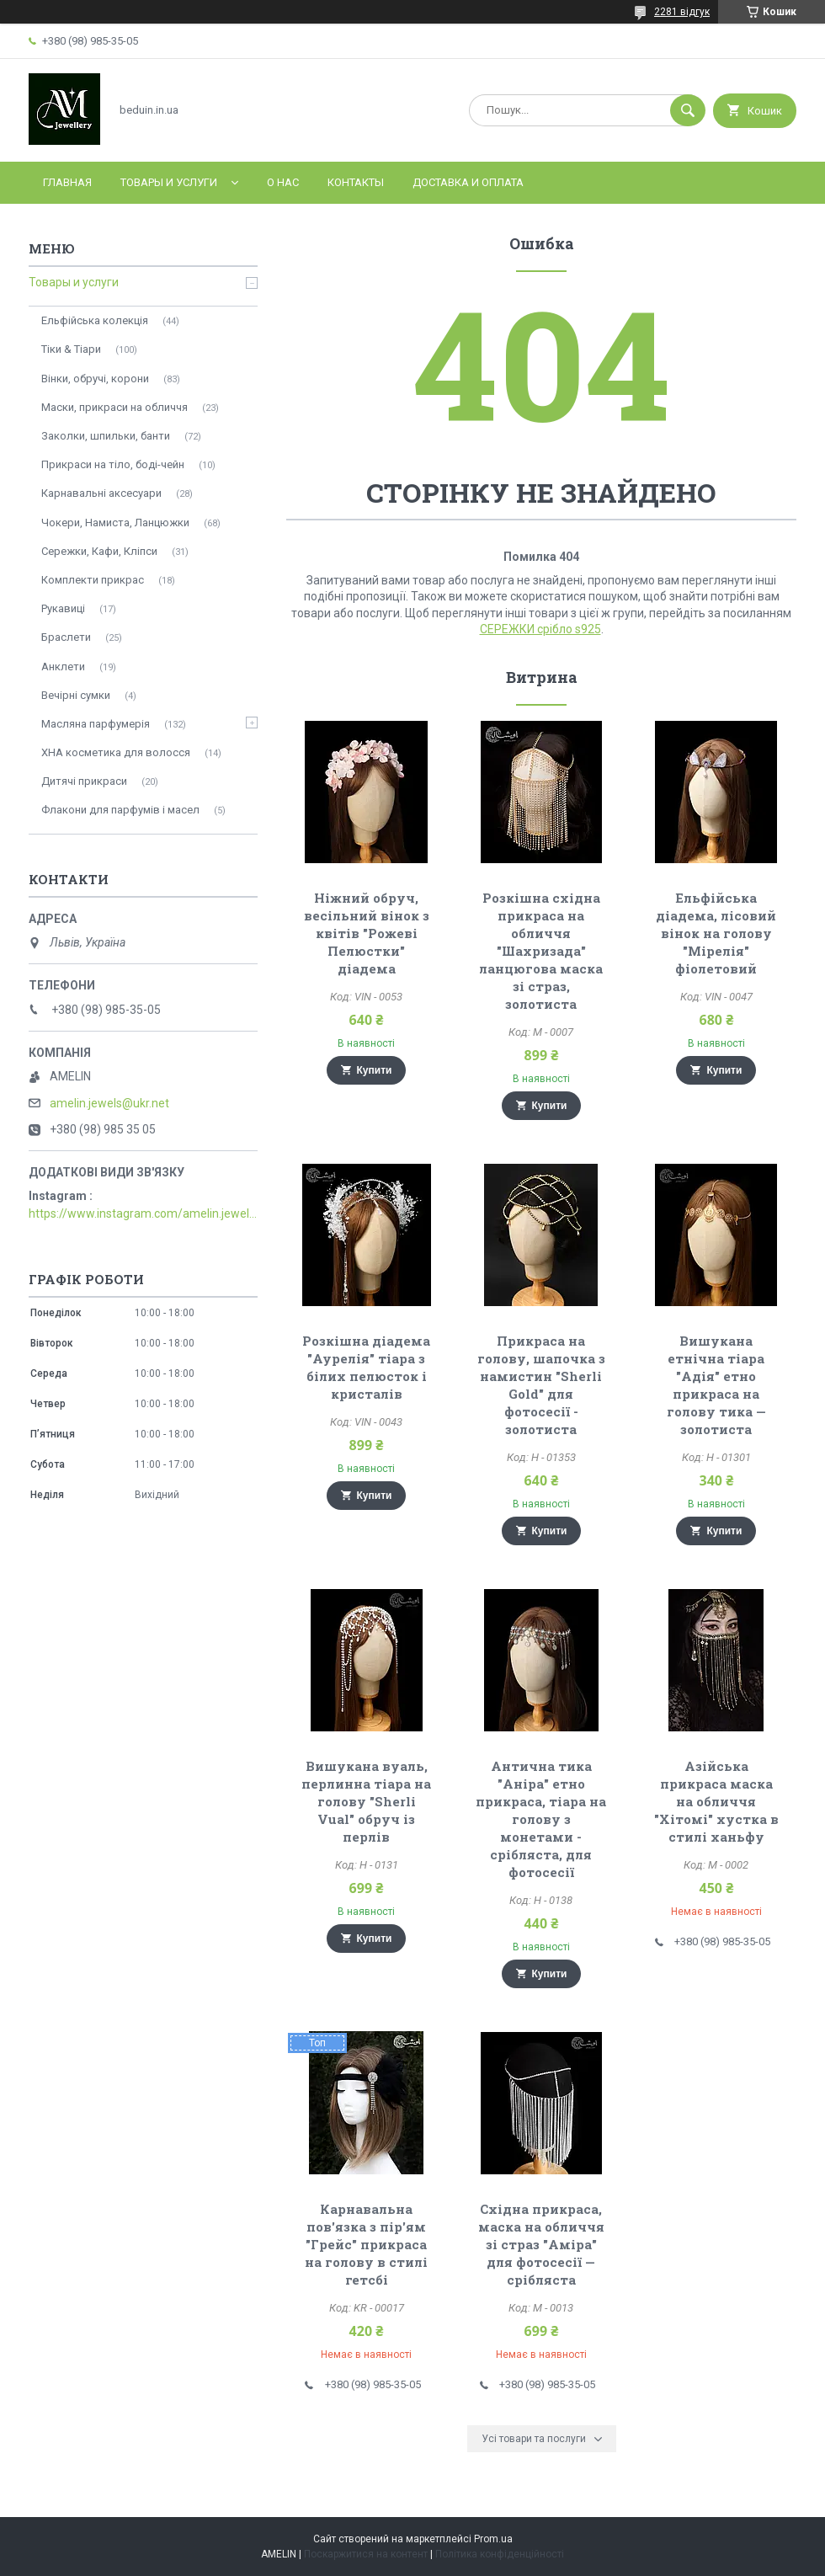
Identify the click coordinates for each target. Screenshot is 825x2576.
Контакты (355, 182)
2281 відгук (682, 12)
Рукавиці (63, 608)
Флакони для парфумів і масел (120, 809)
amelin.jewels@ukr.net (109, 1103)
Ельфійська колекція (94, 320)
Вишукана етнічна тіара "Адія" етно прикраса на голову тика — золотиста (716, 1384)
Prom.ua (493, 2539)
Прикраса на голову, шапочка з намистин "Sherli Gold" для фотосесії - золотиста (541, 1384)
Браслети (66, 637)
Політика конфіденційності (499, 2554)
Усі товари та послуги (534, 2439)
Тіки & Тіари (71, 349)
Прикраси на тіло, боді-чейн (112, 464)
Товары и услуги (168, 182)
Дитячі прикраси (84, 781)
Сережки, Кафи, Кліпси (99, 551)
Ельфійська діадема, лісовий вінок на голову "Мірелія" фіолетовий (716, 933)
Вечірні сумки (75, 695)
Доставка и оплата (468, 182)
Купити (374, 1070)
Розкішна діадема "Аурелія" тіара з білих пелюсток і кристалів (366, 1367)
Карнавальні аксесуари (101, 493)
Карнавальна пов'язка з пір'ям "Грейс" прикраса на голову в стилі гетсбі (366, 2244)
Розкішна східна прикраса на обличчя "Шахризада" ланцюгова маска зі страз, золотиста (541, 950)
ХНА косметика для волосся (115, 752)
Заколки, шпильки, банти (105, 435)
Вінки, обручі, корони (95, 378)
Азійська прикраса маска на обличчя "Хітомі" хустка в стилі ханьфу (716, 1801)
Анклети (63, 666)
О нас (283, 182)
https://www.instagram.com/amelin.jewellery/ (143, 1213)
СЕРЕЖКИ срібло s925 (540, 629)
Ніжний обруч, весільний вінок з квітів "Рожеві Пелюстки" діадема (366, 933)
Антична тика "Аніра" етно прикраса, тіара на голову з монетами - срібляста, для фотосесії (541, 1818)
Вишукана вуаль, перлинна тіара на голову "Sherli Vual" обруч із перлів (366, 1801)
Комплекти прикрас (92, 579)
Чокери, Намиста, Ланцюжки (115, 522)
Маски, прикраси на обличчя (114, 407)
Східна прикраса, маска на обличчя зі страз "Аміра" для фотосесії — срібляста (541, 2244)
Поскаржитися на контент (366, 2554)
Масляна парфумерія (95, 723)
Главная (67, 182)
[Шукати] (687, 110)
